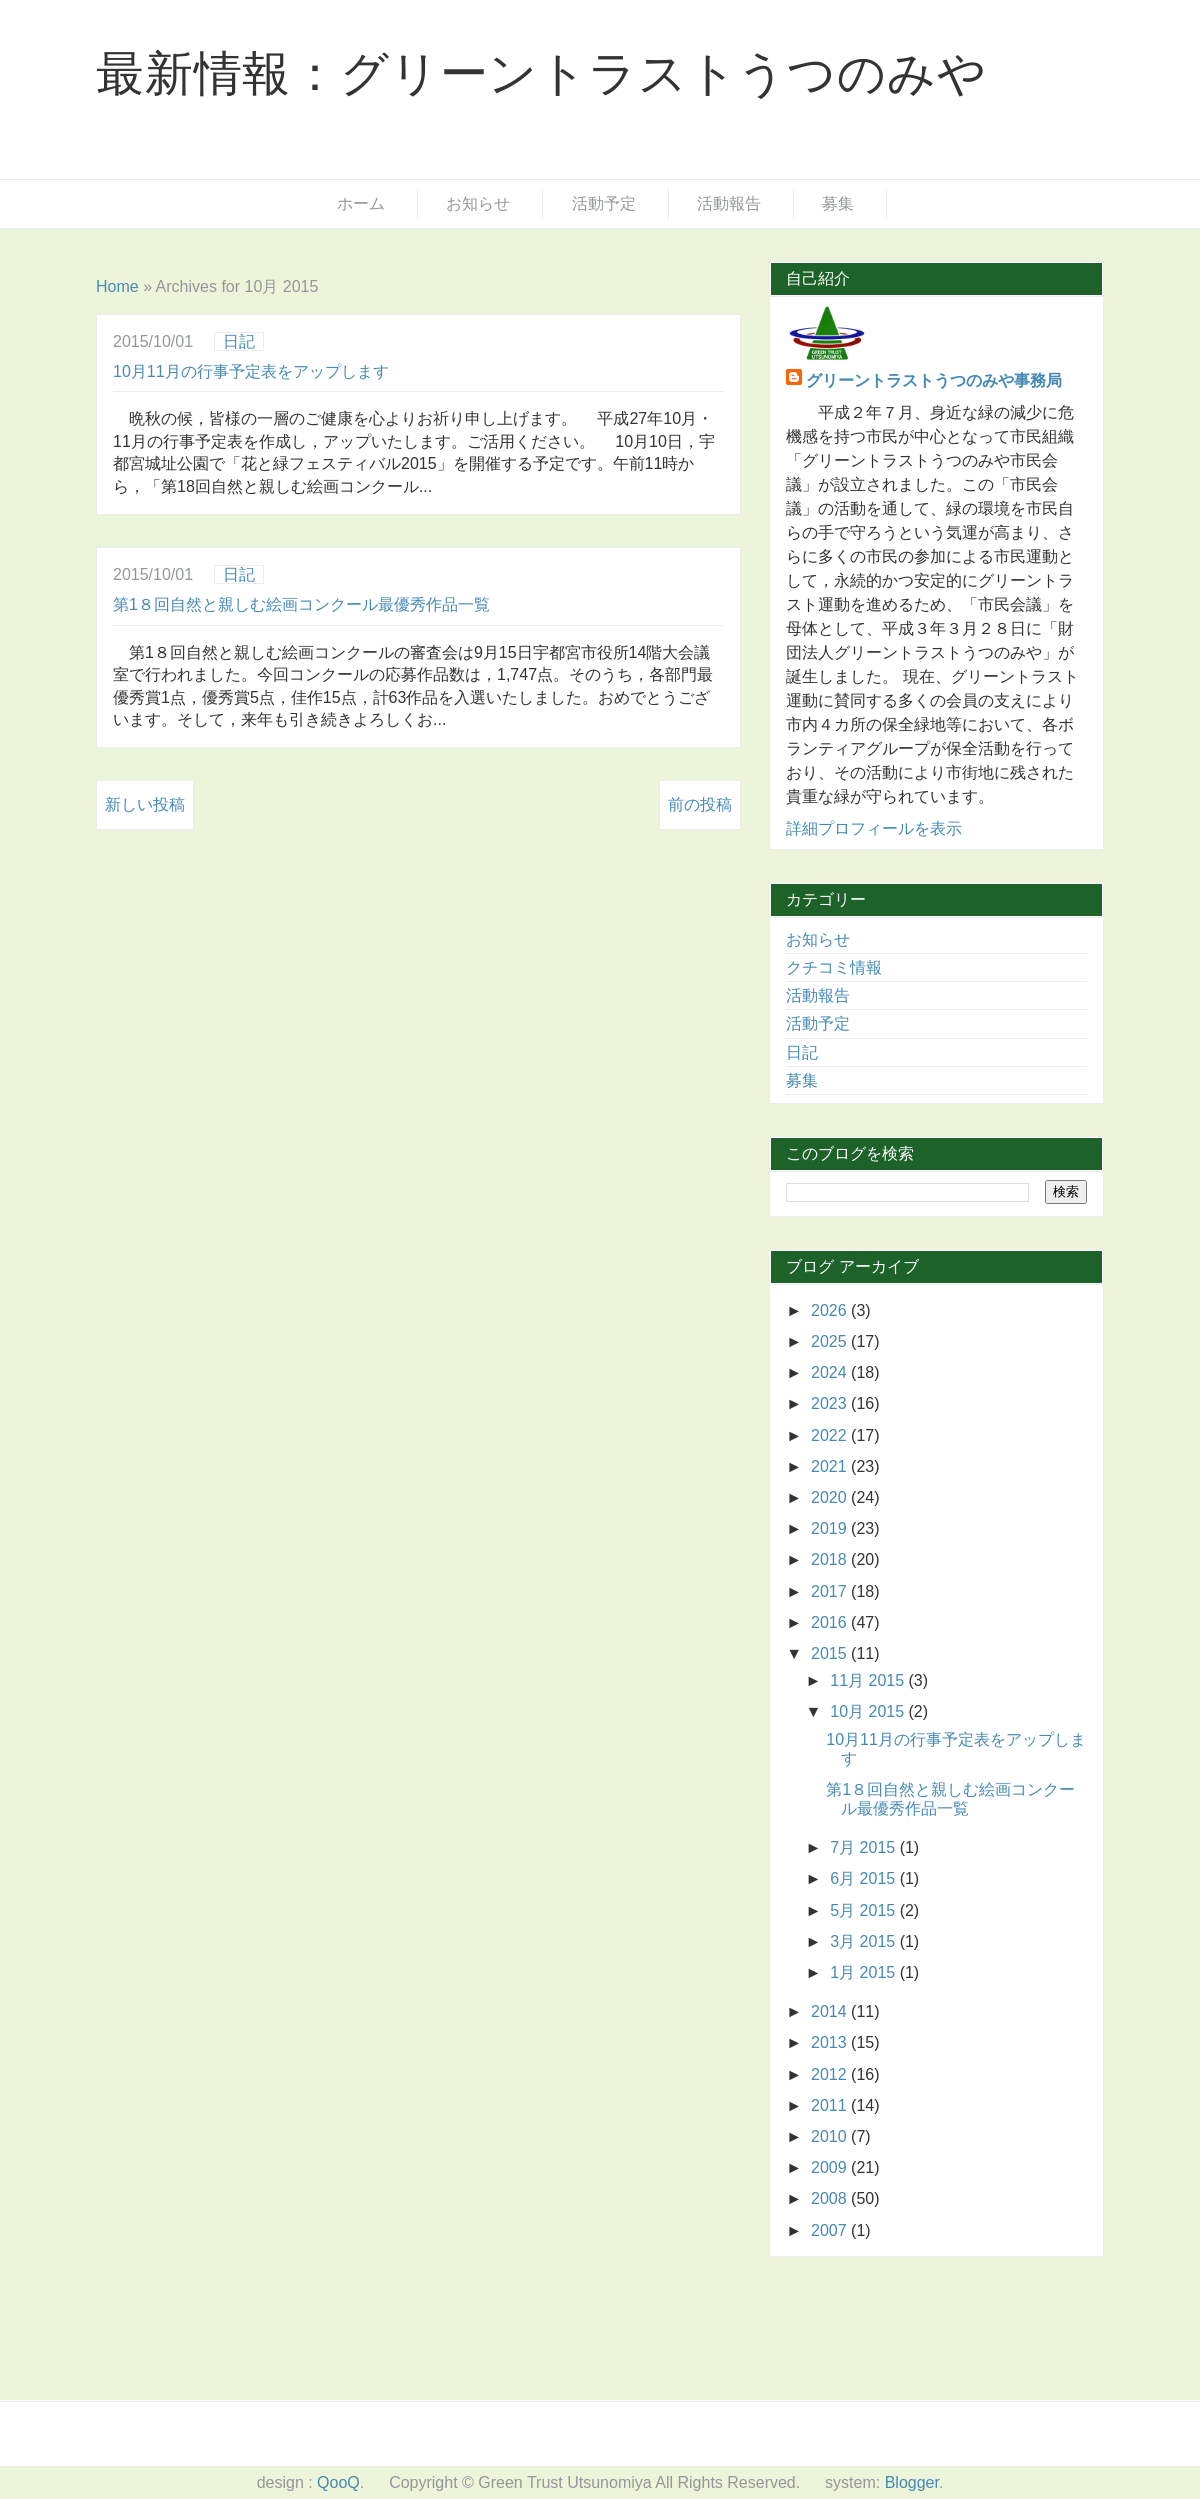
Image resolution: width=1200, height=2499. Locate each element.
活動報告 (729, 203)
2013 (831, 2042)
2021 (831, 1466)
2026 (831, 1310)
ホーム (361, 203)
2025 (831, 1341)
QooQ (338, 2482)
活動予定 (604, 203)
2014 (831, 2011)
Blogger (912, 2482)
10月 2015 (869, 1711)
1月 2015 (864, 1972)
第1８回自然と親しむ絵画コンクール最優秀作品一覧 (301, 604)
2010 (831, 2136)
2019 (831, 1528)
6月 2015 (864, 1878)
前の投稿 (700, 804)
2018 (831, 1559)
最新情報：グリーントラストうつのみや (541, 73)
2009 (831, 2167)
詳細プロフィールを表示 (874, 828)
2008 (831, 2198)
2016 (831, 1622)
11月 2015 (869, 1680)
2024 (831, 1372)
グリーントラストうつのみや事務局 (934, 380)
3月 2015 (864, 1941)
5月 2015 (864, 1910)
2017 (831, 1591)
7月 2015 (864, 1847)
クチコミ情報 (834, 967)
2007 (831, 2230)
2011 (831, 2105)
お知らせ (478, 203)
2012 (831, 2074)
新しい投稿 (145, 804)
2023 (831, 1403)
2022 (831, 1435)
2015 (831, 1653)
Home (117, 286)
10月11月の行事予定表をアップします (251, 371)
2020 (831, 1497)
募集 (838, 203)
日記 (239, 341)
